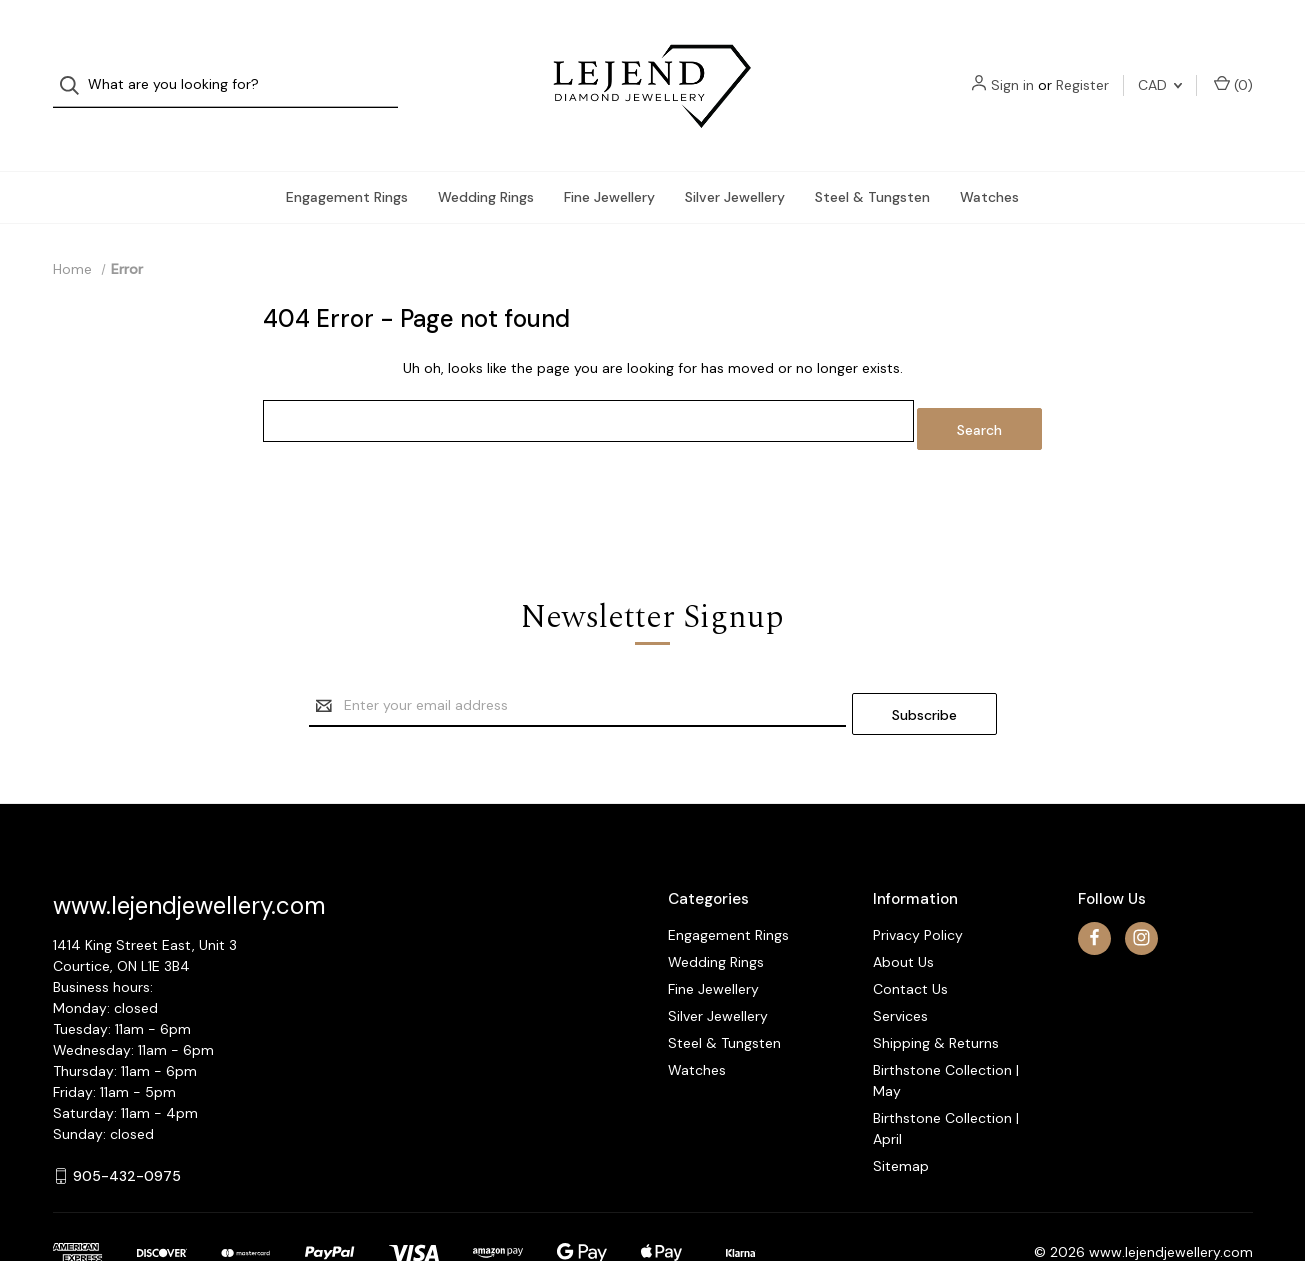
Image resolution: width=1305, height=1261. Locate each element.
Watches (989, 159)
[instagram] (1141, 884)
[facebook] (1094, 884)
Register (1082, 66)
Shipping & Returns (936, 989)
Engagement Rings (347, 159)
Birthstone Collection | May (946, 1026)
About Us (903, 908)
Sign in (1012, 66)
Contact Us (910, 935)
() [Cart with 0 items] (1233, 65)
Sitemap (901, 1112)
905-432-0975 (127, 1122)
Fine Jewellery (609, 159)
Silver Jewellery (735, 159)
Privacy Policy (918, 881)
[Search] (75, 66)
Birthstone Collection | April (946, 1074)
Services (900, 962)
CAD (1160, 66)
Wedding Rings (486, 159)
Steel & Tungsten (872, 159)
